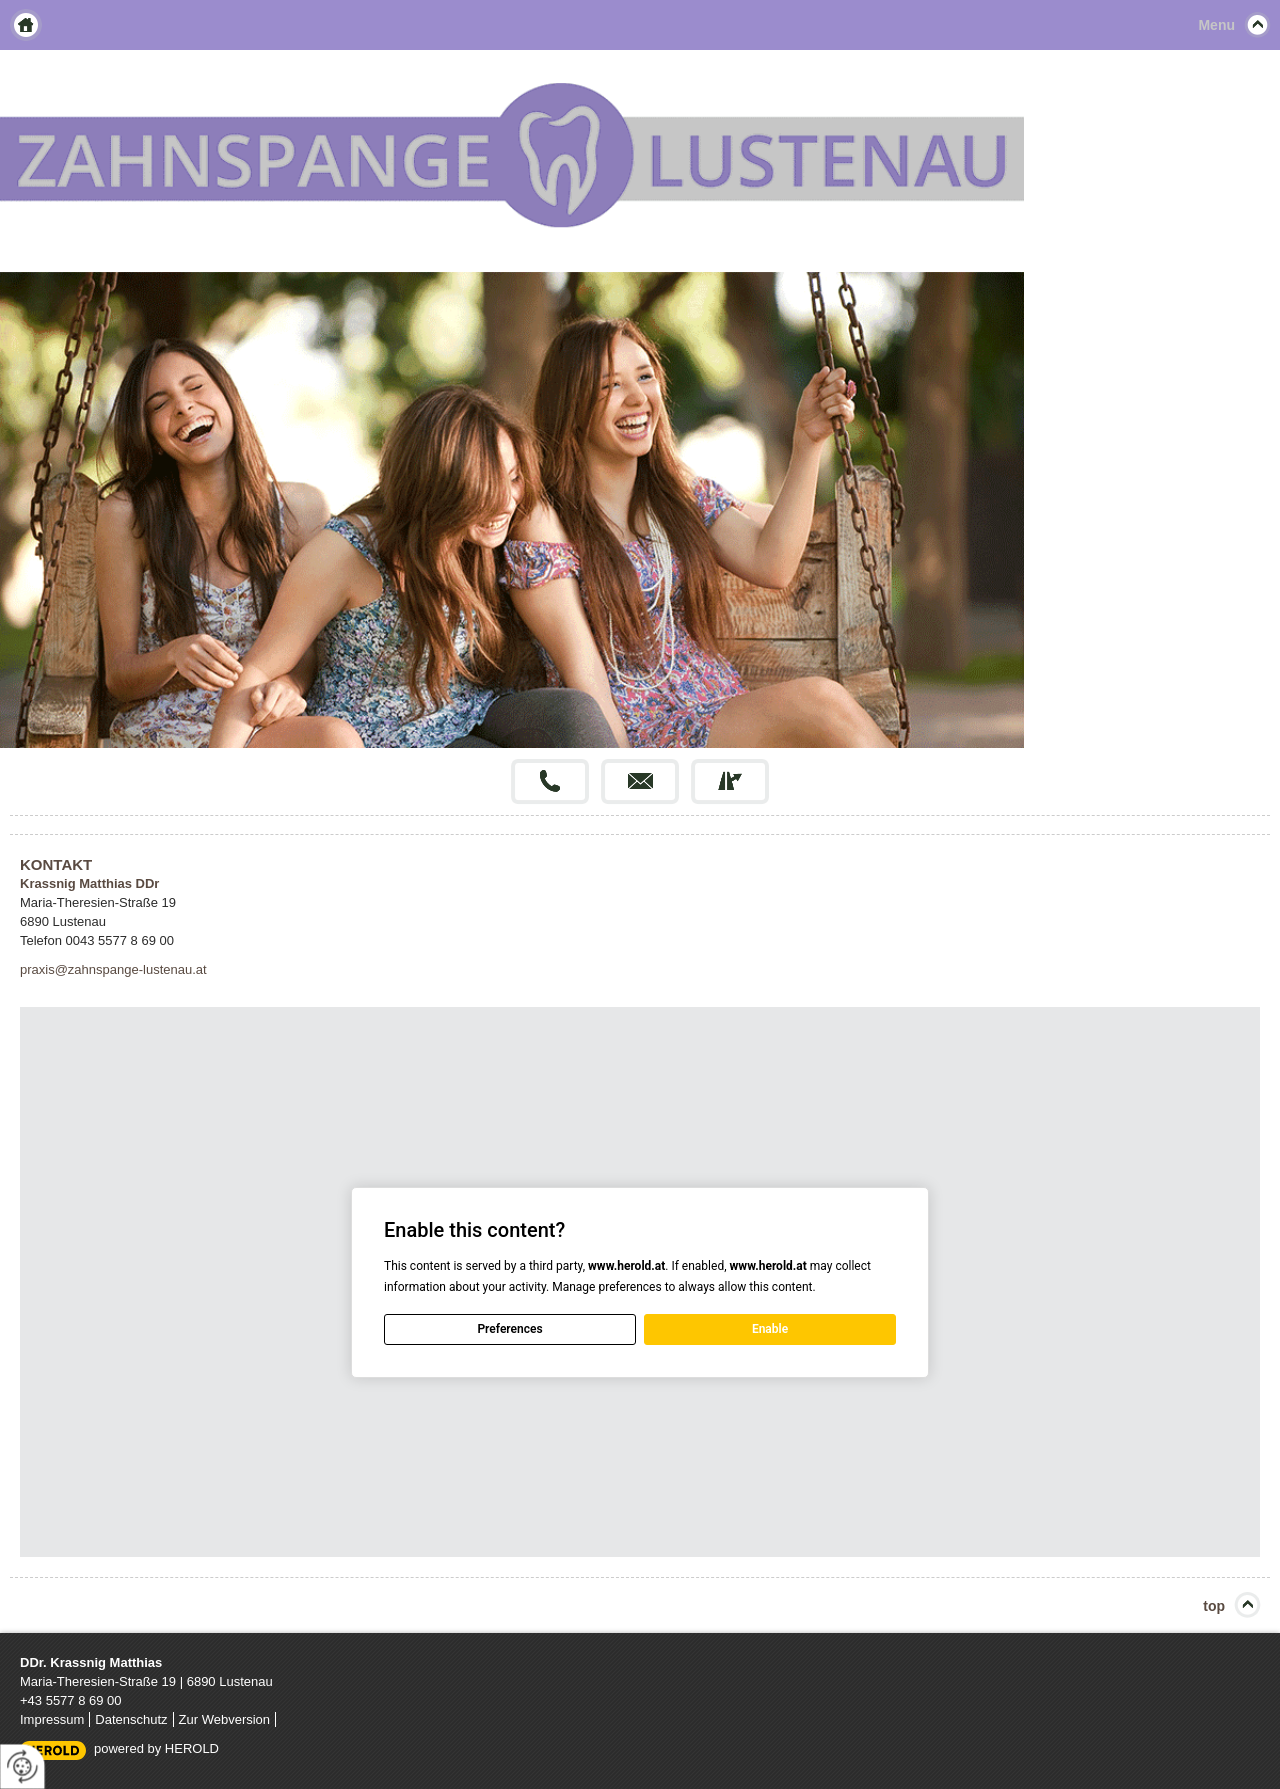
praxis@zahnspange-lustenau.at (113, 969)
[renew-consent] (22, 1766)
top (1214, 1606)
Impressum (52, 1719)
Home (26, 25)
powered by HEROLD (156, 1748)
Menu (1216, 25)
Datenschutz (131, 1719)
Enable (770, 1329)
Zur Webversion (225, 1719)
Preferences (509, 1329)
